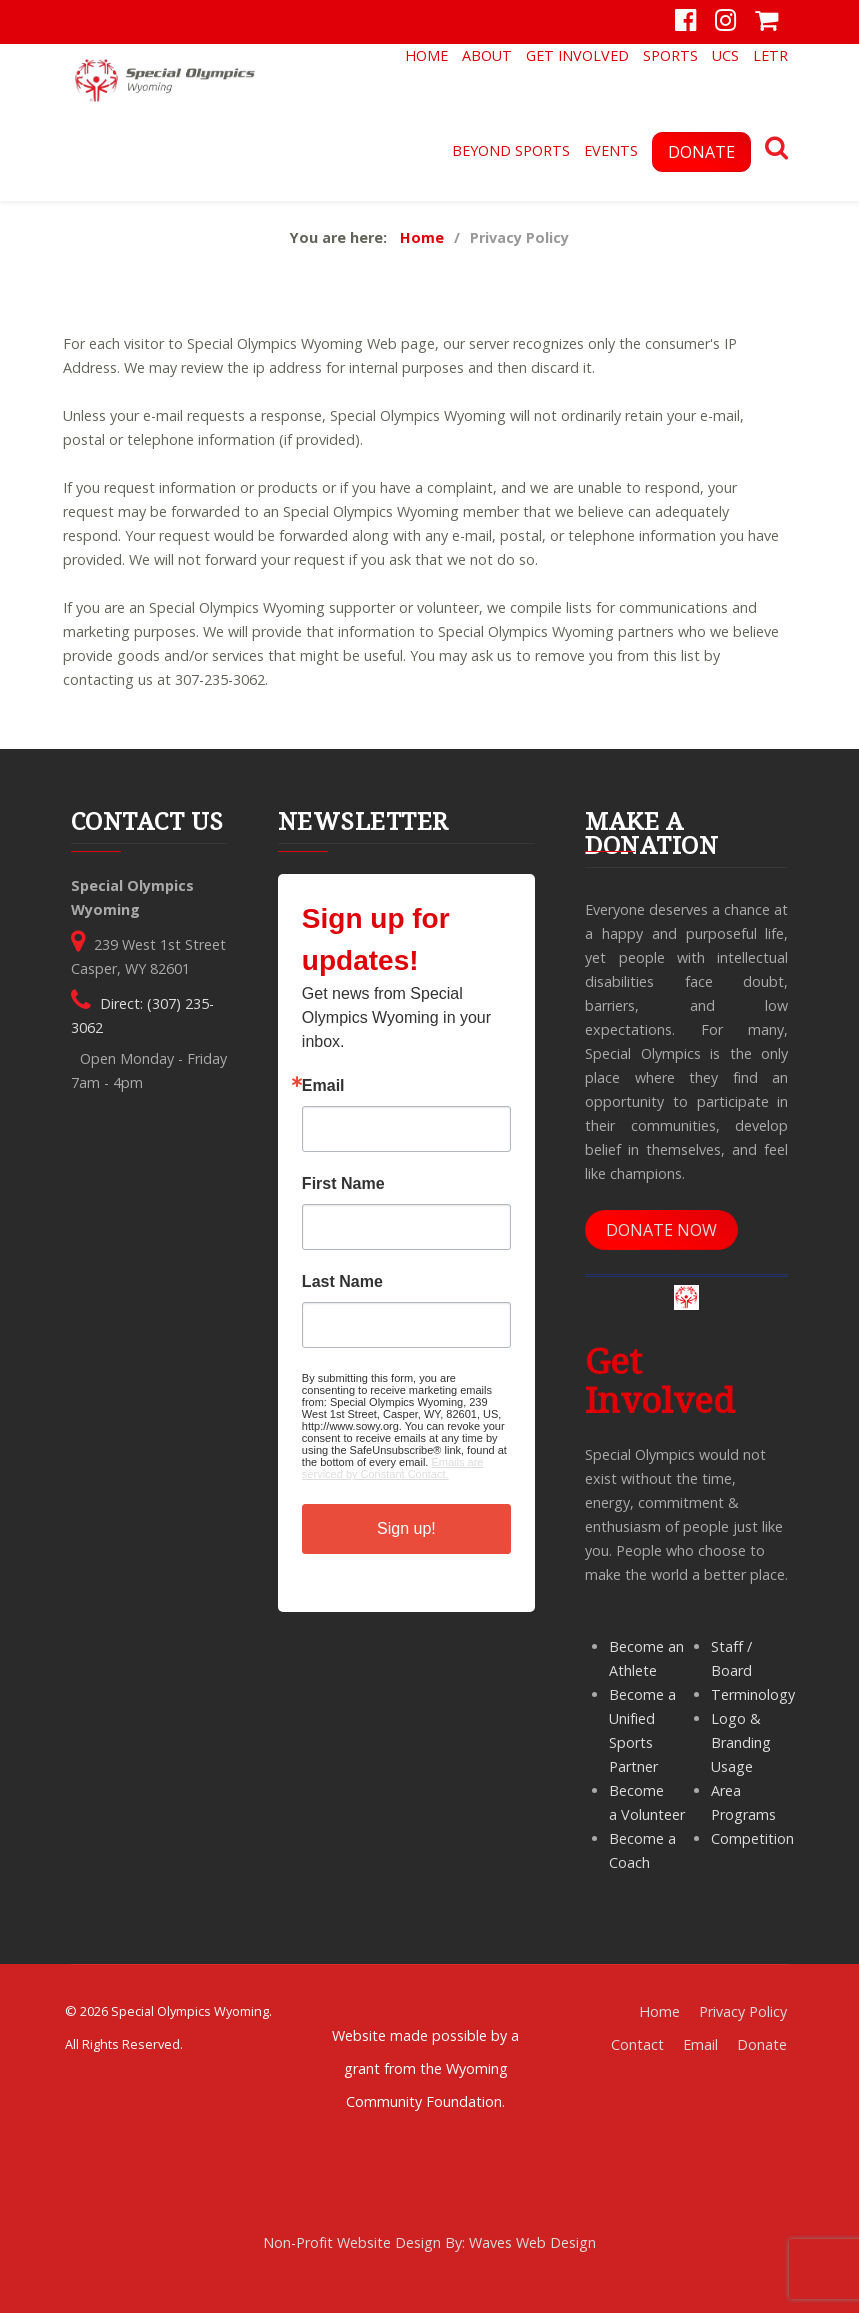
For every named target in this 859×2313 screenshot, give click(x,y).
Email (323, 1086)
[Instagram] (725, 22)
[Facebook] (686, 22)
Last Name (342, 1282)
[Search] (776, 150)
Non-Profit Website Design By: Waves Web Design (429, 2242)
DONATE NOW (661, 1230)
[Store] (766, 22)
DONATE (701, 152)
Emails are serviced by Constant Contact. (393, 1468)
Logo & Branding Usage (741, 1742)
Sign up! (406, 1528)
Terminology (753, 1694)
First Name (343, 1184)
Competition (752, 1838)
